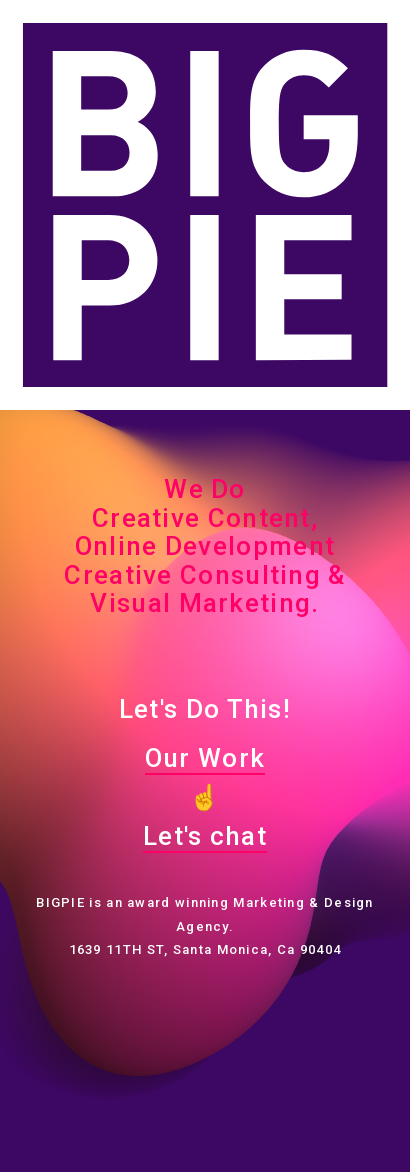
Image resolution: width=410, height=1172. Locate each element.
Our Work (205, 758)
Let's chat (205, 836)
